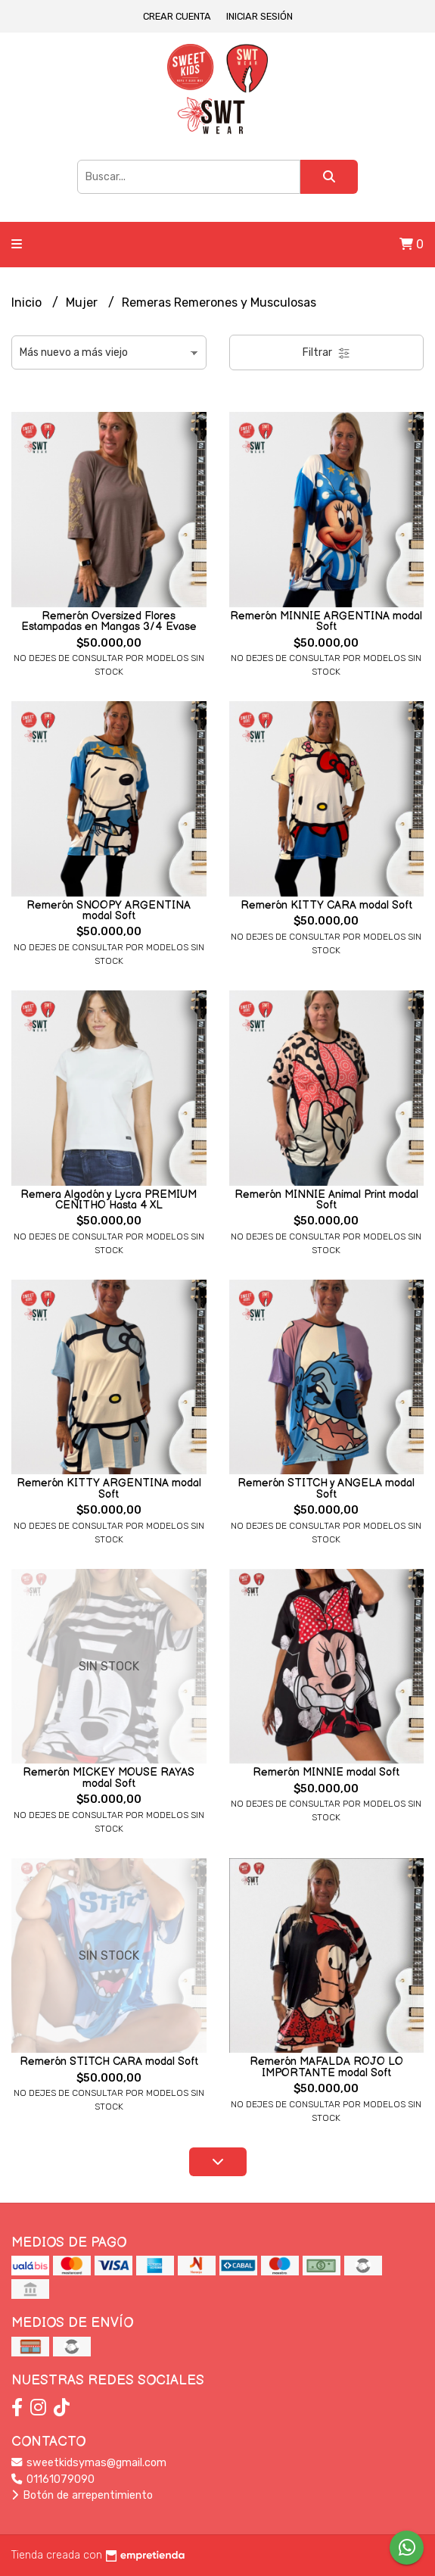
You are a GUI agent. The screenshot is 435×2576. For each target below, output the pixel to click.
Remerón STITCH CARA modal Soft (109, 2061)
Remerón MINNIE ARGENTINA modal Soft (326, 621)
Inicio (28, 302)
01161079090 (53, 2479)
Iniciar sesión (259, 16)
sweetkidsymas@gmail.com (88, 2462)
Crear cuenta (177, 16)
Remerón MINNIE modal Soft (326, 1772)
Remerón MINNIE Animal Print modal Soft (326, 1200)
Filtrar (326, 352)
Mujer (83, 302)
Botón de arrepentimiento (82, 2495)
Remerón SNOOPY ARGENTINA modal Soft (108, 910)
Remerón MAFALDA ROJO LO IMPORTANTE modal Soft (326, 2067)
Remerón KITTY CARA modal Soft (326, 905)
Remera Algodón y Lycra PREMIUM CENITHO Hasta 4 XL (108, 1200)
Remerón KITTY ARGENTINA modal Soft (109, 1488)
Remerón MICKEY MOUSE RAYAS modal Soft (108, 1777)
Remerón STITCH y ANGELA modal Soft (326, 1488)
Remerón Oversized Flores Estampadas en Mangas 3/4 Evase (109, 621)
